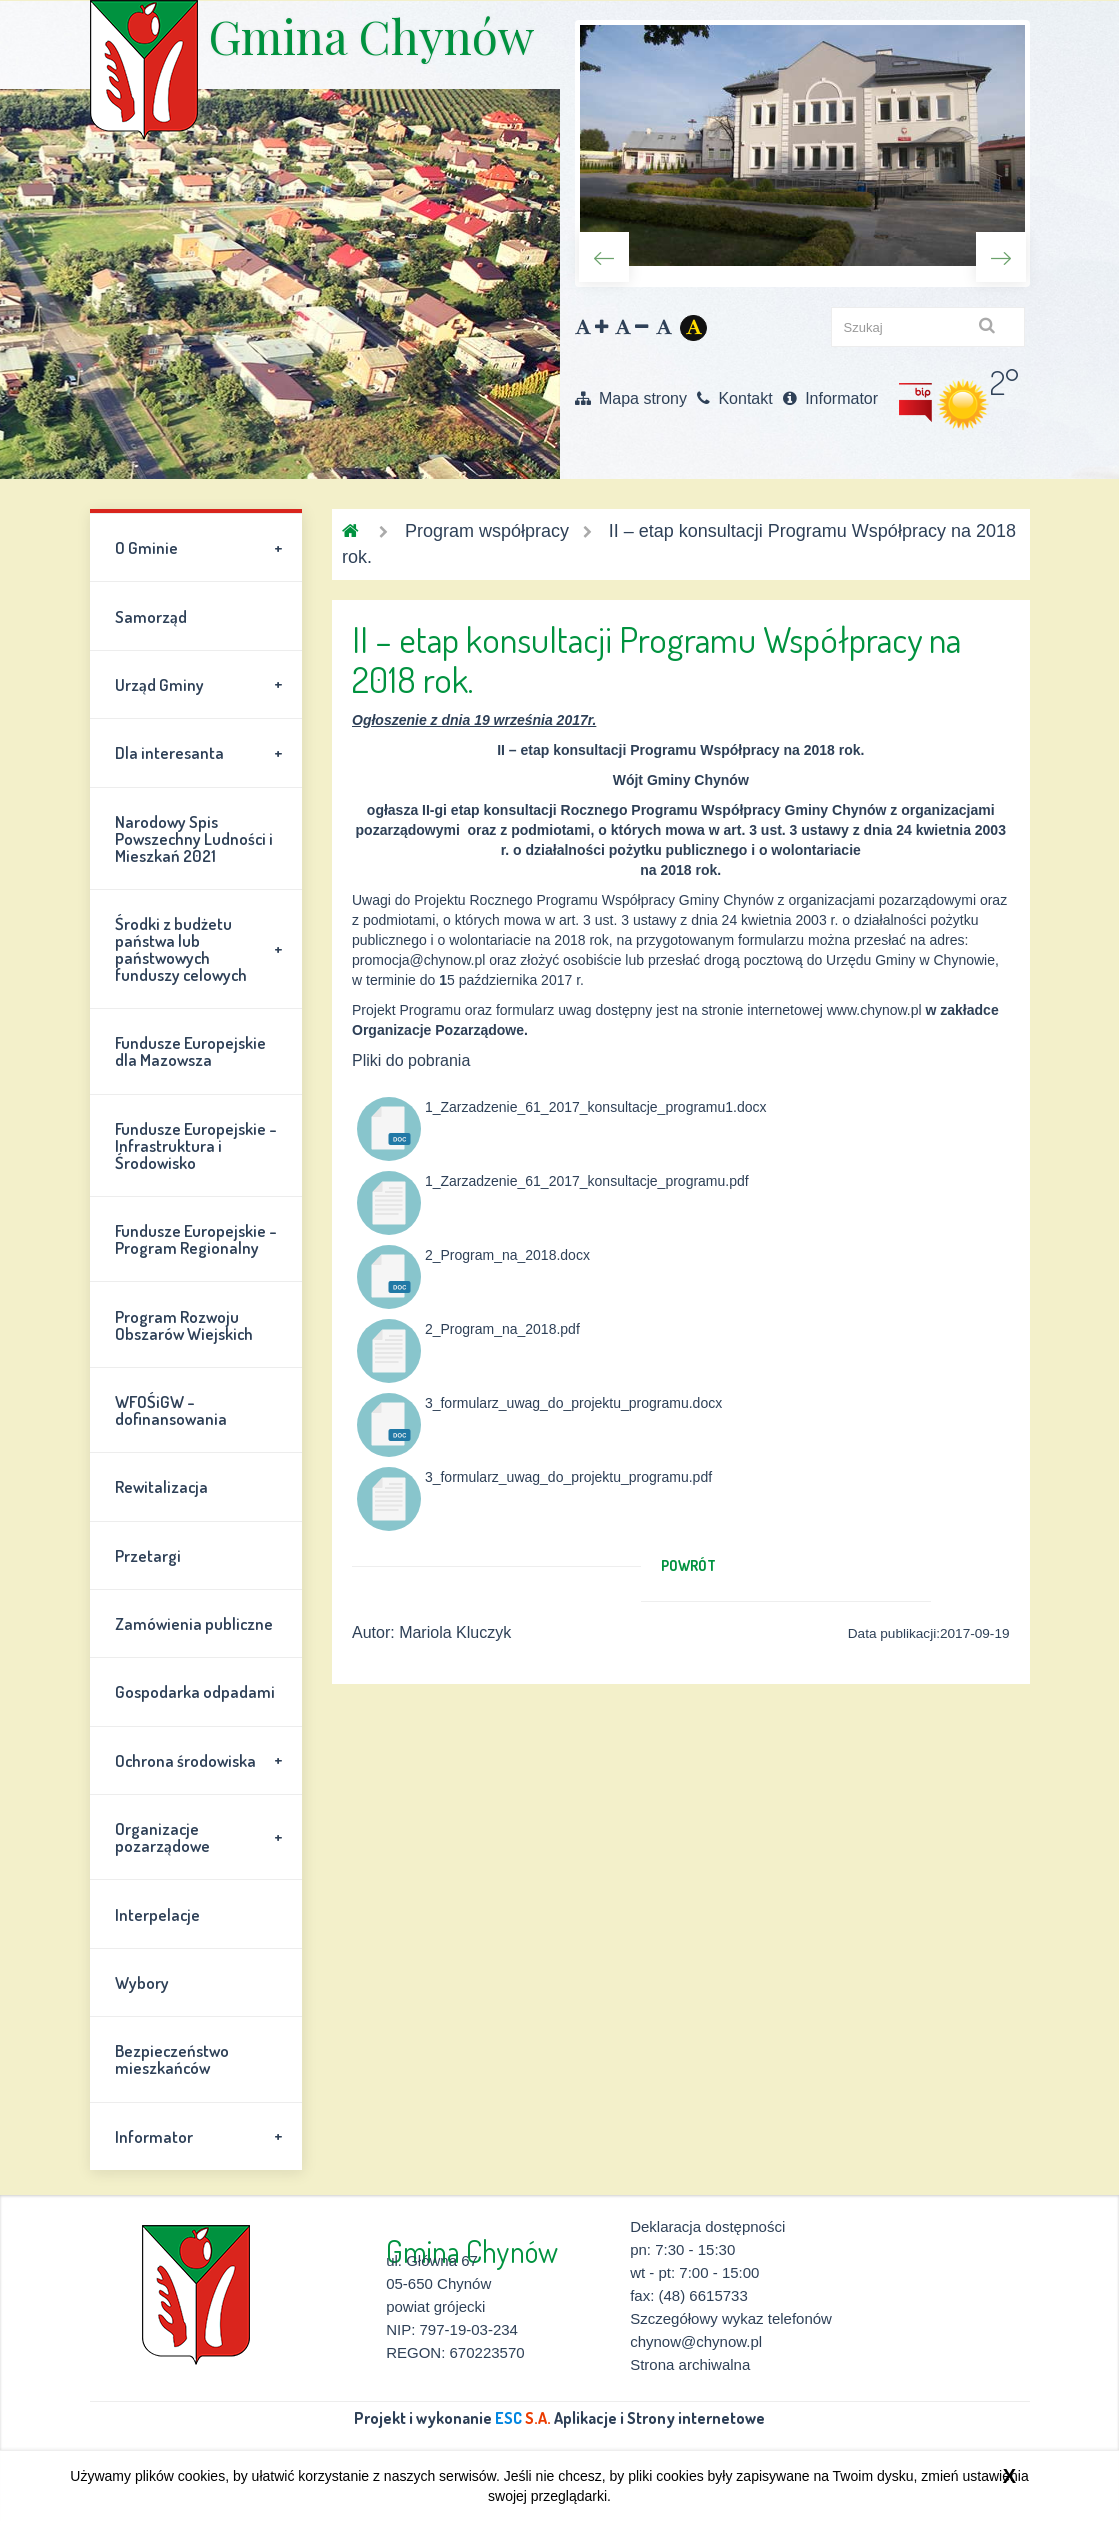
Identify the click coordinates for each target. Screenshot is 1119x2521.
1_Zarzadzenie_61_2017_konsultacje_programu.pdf (553, 1181)
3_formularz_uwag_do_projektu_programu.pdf (534, 1477)
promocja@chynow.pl (418, 960)
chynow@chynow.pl (696, 2341)
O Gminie (202, 548)
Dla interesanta (202, 753)
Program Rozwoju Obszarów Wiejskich (184, 1325)
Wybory (142, 1982)
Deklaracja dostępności (707, 2226)
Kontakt (735, 398)
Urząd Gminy (202, 684)
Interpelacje (157, 1914)
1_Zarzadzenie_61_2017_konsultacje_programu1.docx (562, 1107)
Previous (604, 257)
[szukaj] (928, 327)
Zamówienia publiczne (194, 1623)
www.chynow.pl (874, 1010)
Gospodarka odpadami (195, 1691)
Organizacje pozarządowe (202, 1837)
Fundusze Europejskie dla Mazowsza (190, 1051)
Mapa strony (631, 398)
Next (1001, 257)
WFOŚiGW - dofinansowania (171, 1410)
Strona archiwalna (690, 2364)
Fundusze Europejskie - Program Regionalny (196, 1239)
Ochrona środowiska (202, 1760)
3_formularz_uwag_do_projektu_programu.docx (539, 1403)
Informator (830, 398)
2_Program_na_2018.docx (473, 1255)
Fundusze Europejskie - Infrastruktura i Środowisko (196, 1145)
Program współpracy (487, 531)
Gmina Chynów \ (144, 70)
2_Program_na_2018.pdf (468, 1329)
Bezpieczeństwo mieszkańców (172, 2059)
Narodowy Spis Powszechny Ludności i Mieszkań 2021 (194, 838)
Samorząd (151, 616)
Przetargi (148, 1555)
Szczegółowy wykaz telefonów (731, 2318)
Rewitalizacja (161, 1486)
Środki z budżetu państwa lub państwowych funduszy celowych (202, 949)
